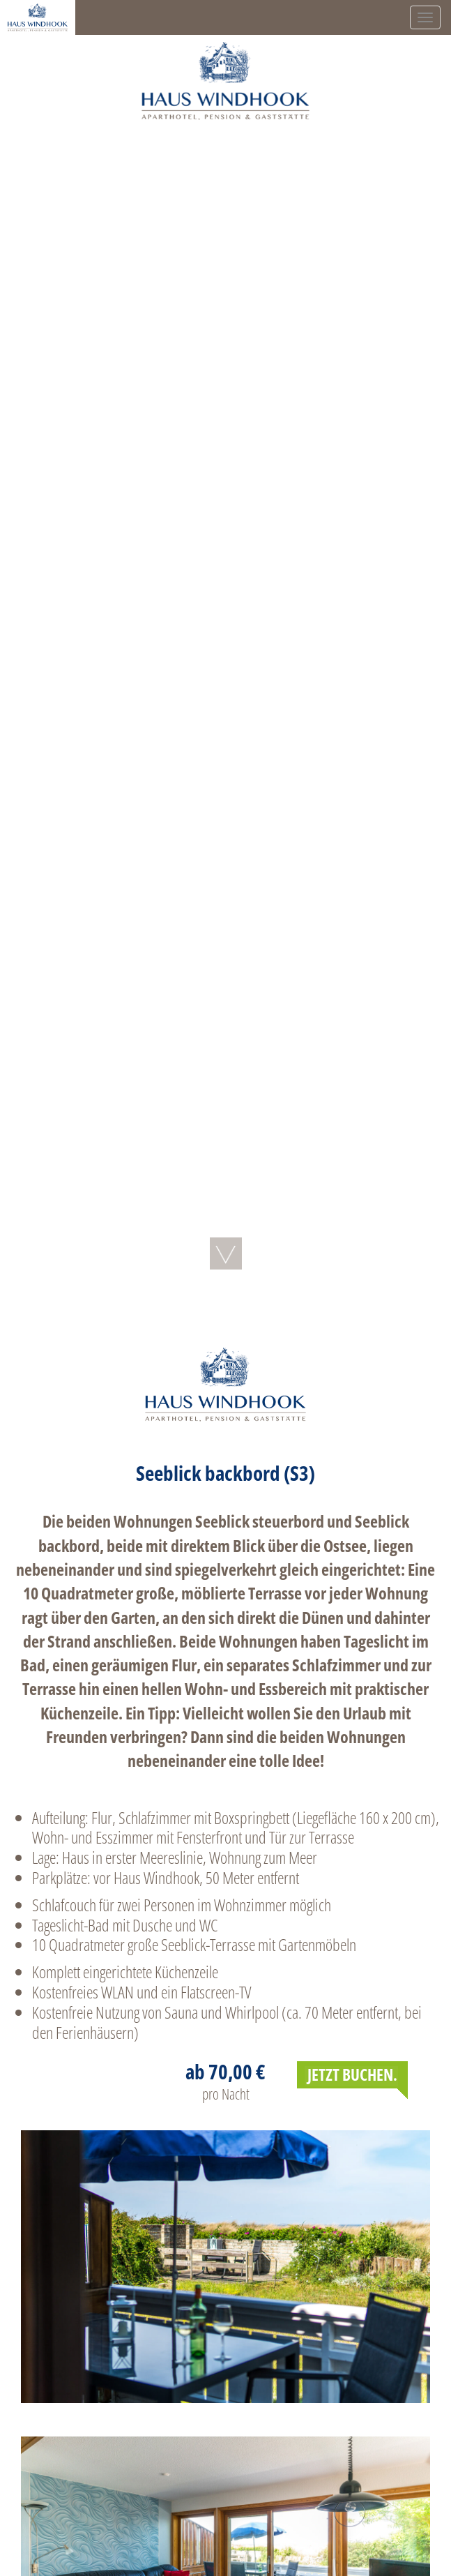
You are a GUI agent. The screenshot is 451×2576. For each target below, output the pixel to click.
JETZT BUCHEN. (352, 2074)
